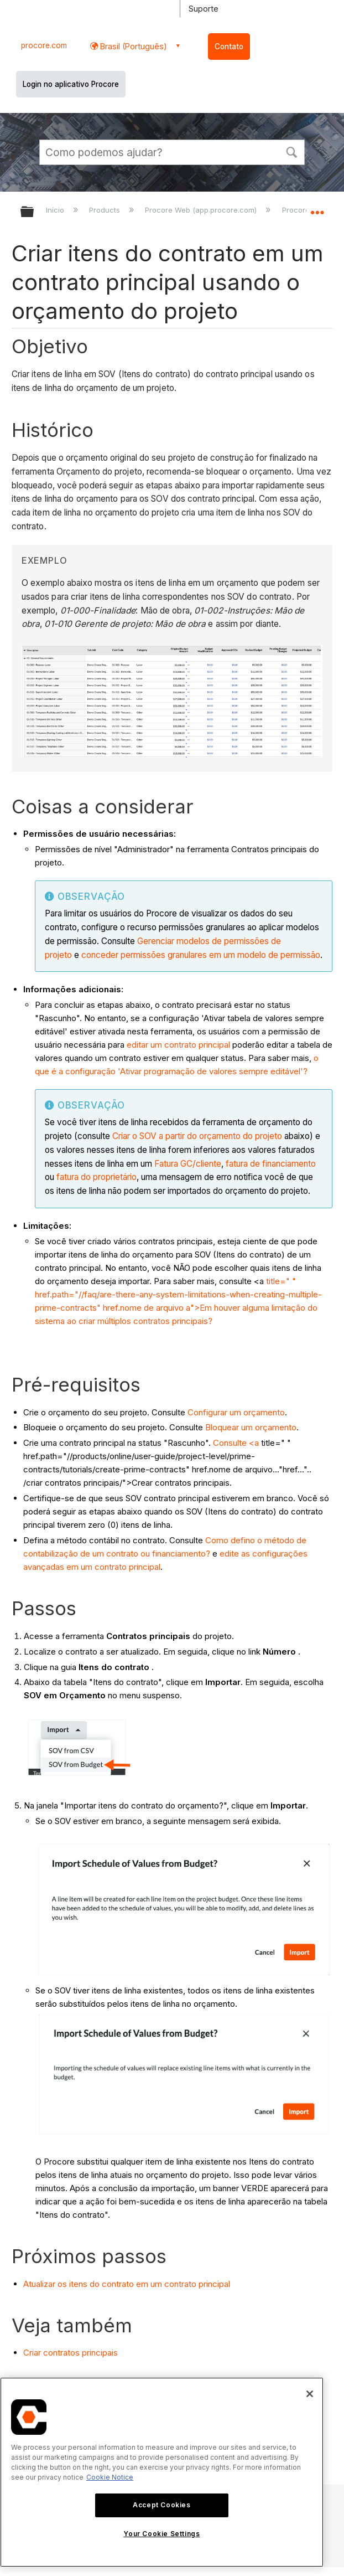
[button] (291, 151)
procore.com (44, 45)
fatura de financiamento (271, 1163)
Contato (229, 46)
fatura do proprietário (96, 1177)
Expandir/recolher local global (317, 208)
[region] (162, 2472)
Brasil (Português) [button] (132, 46)
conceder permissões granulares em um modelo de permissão (200, 955)
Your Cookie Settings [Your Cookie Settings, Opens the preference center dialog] (161, 2533)
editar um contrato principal (178, 1044)
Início (56, 209)
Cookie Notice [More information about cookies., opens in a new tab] (109, 2477)
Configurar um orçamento (236, 1412)
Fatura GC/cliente (187, 1163)
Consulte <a (236, 1443)
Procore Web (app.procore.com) (202, 209)
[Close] (310, 2394)
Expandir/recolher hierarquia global (34, 212)
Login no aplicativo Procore (71, 84)
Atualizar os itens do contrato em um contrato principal (126, 2284)
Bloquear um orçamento (250, 1427)
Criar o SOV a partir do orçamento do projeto (197, 1136)
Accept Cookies (161, 2505)
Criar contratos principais (70, 2352)
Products (105, 209)
